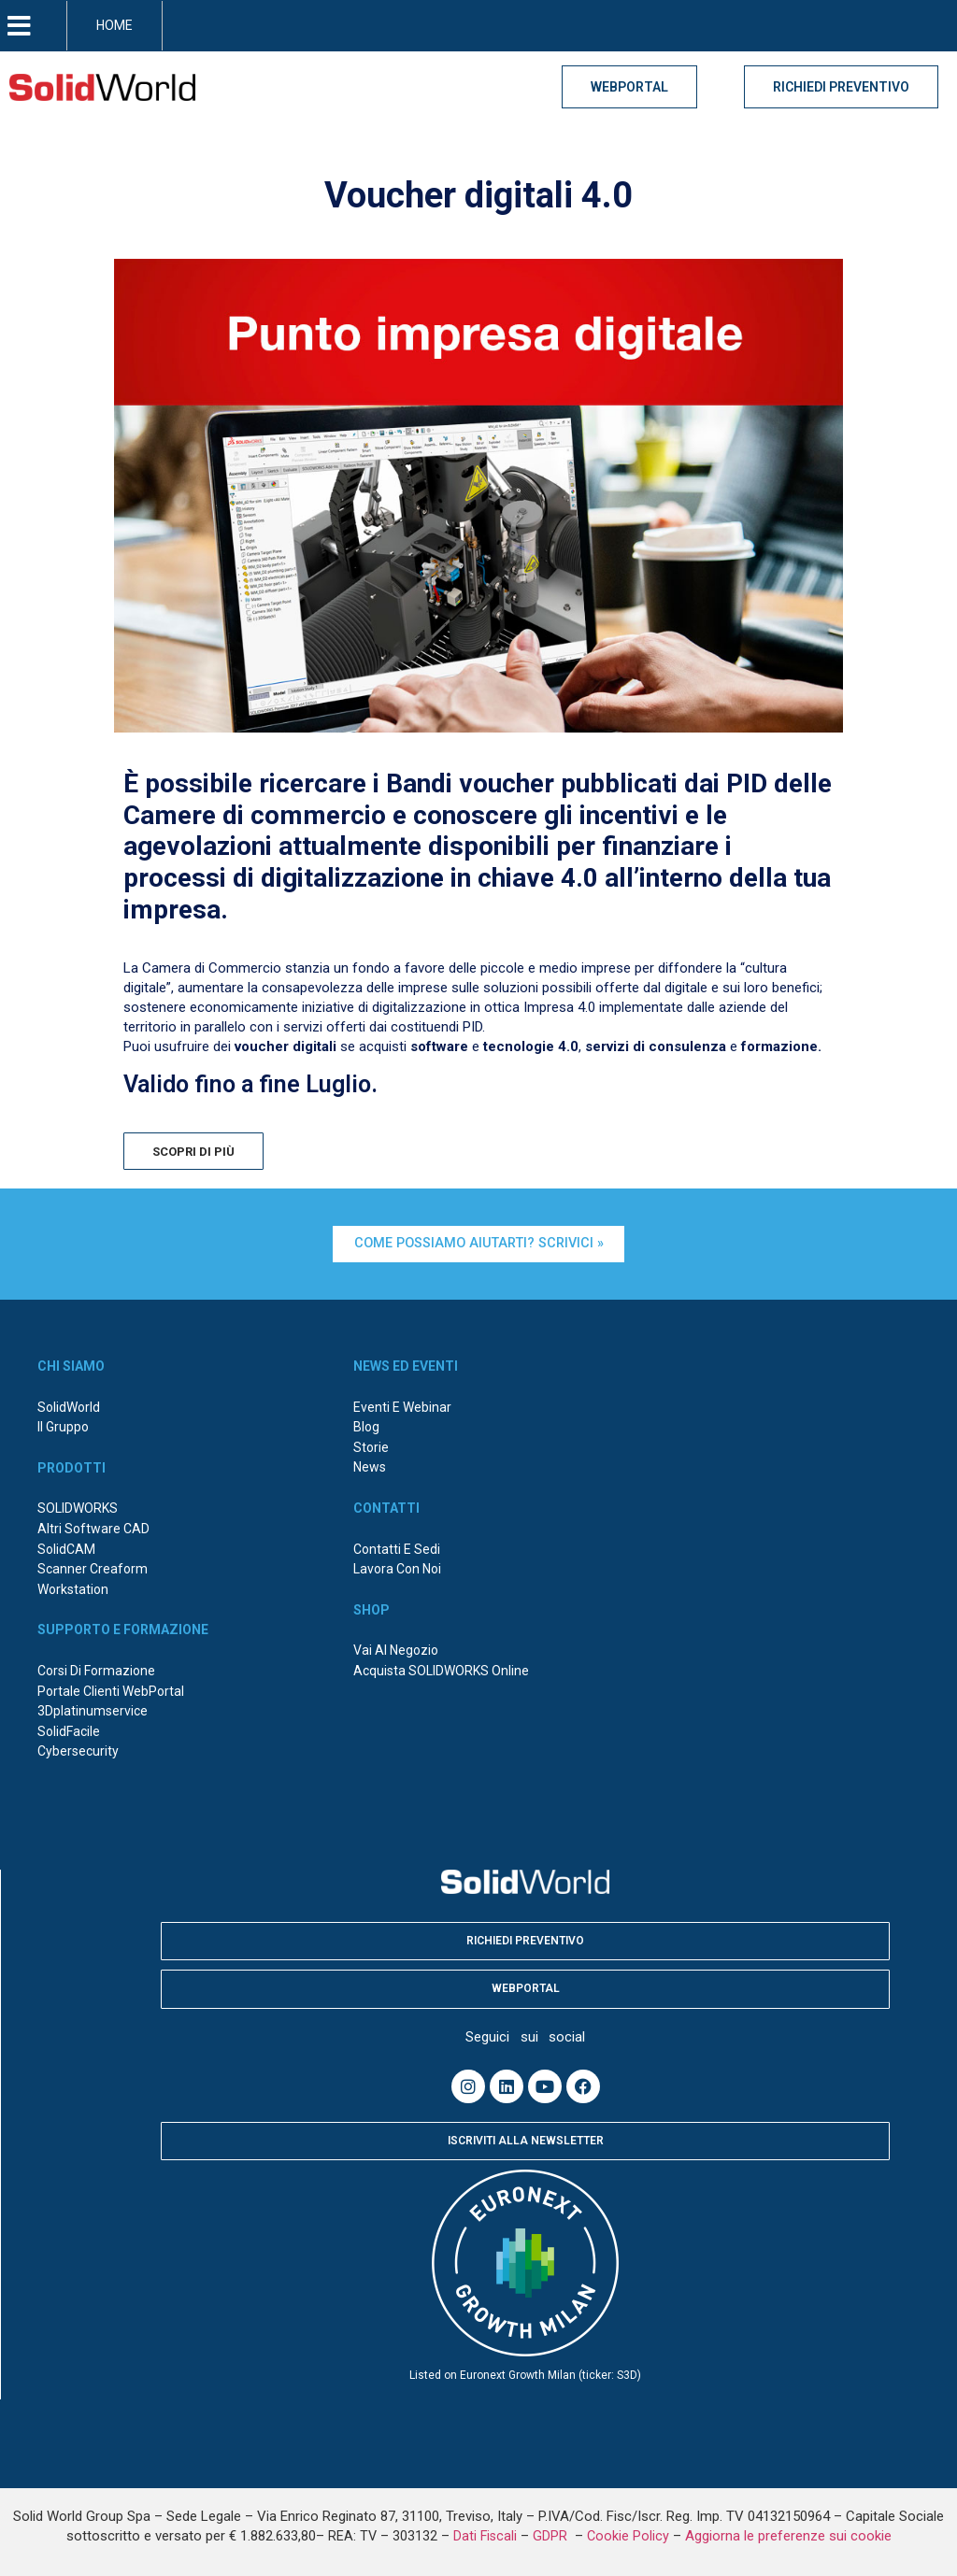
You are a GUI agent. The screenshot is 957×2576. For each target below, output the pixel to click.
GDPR (552, 2533)
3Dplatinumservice (92, 1708)
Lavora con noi (397, 1566)
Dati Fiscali (485, 2533)
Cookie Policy (628, 2533)
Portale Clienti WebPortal (110, 1688)
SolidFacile (68, 1728)
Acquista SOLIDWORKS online (441, 1667)
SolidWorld (68, 1404)
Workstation (72, 1586)
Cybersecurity (78, 1749)
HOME (114, 25)
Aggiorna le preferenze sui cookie (788, 2533)
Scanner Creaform (92, 1566)
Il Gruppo (63, 1424)
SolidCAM (66, 1546)
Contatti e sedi (396, 1546)
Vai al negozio (395, 1648)
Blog (366, 1424)
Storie (371, 1444)
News (369, 1465)
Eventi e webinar (402, 1404)
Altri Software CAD (93, 1525)
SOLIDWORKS (77, 1506)
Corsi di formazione (96, 1667)
